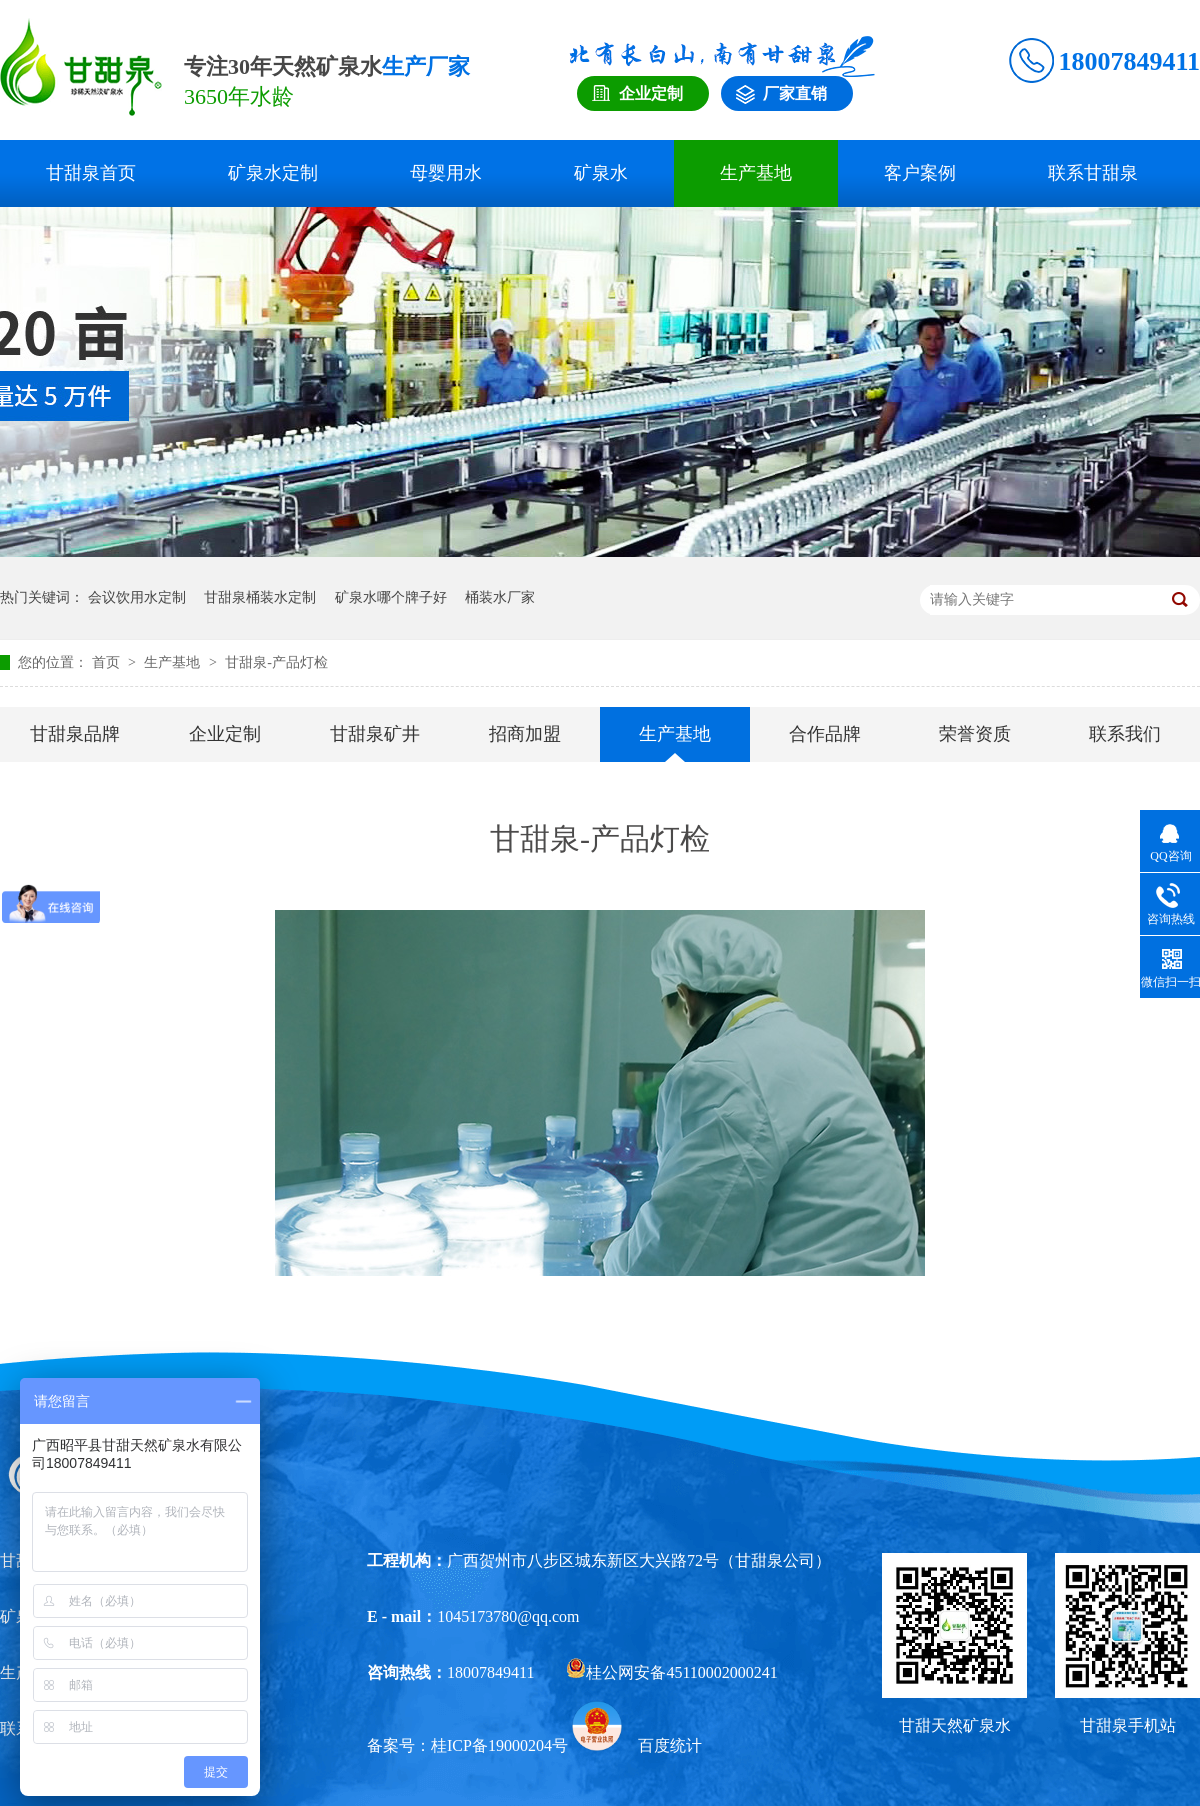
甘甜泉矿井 (375, 734)
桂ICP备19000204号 (499, 1745)
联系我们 (1125, 734)
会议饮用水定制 (137, 597)
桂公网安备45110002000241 (671, 1672)
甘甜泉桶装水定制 (260, 597)
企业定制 (225, 734)
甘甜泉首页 (91, 173)
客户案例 (920, 173)
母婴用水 (446, 173)
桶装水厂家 (500, 597)
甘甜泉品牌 (75, 734)
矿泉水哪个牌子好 (391, 597)
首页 (108, 662)
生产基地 (756, 173)
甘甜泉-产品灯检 (276, 662)
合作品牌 (825, 734)
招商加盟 (525, 734)
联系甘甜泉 (1093, 173)
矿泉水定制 (273, 173)
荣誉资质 (975, 734)
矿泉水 (601, 173)
